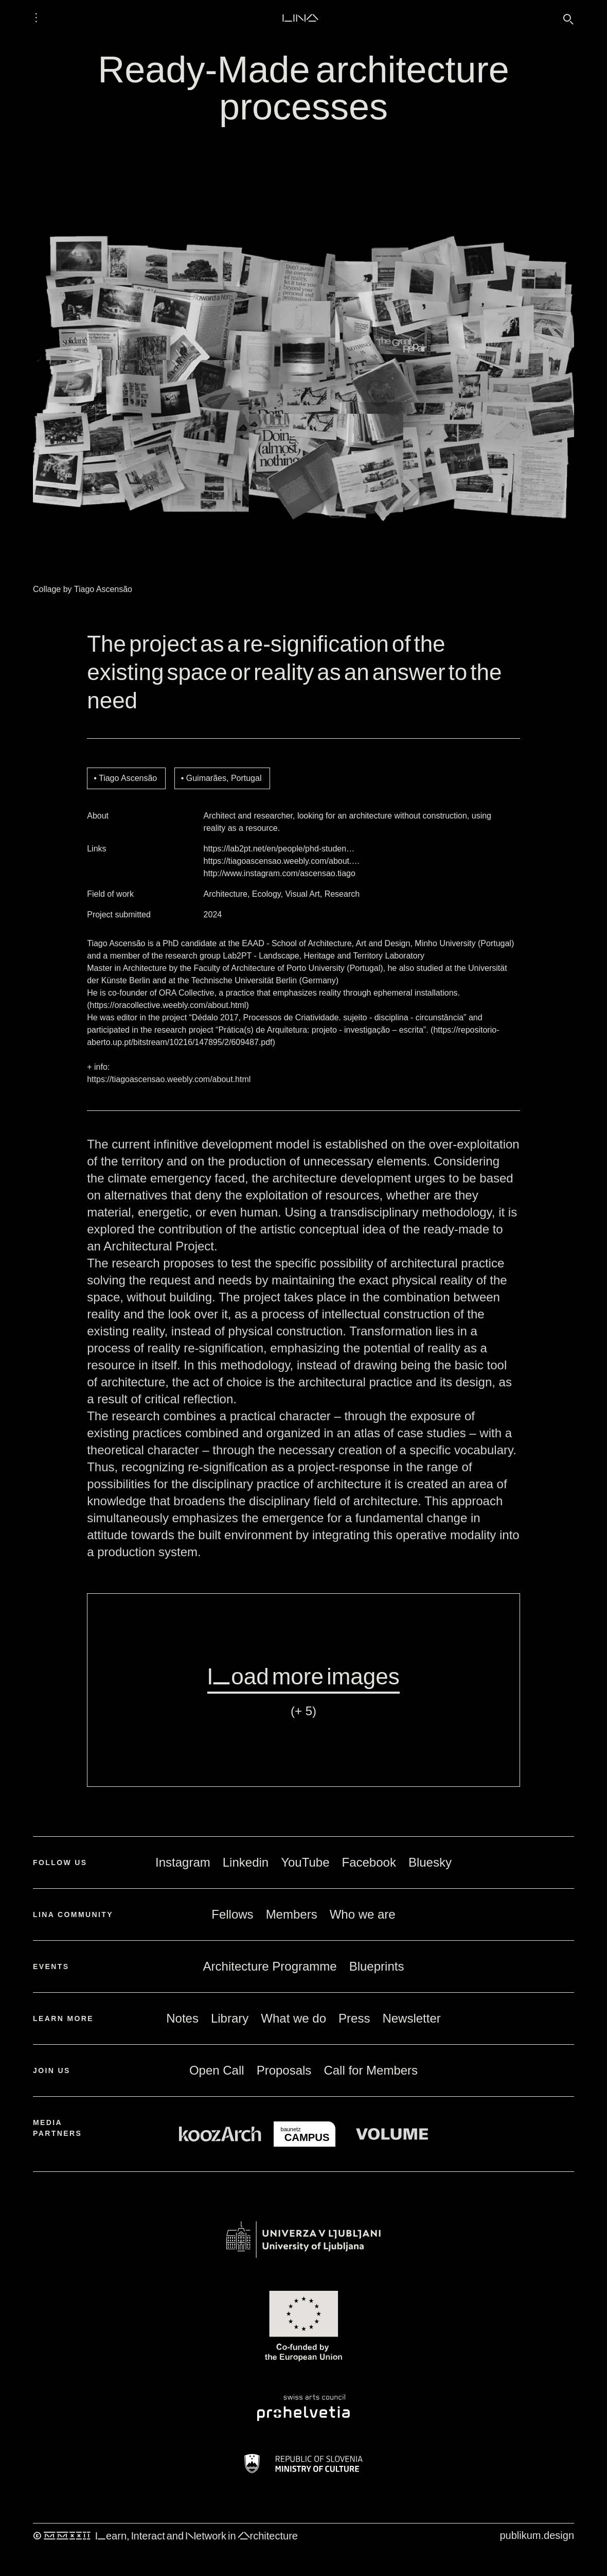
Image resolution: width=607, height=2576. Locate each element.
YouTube (305, 1862)
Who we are (363, 1914)
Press (354, 2018)
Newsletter (411, 2018)
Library (229, 2018)
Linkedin (246, 1862)
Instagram (182, 1862)
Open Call (216, 2070)
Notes (182, 2018)
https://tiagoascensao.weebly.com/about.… (282, 861)
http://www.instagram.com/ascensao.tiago (279, 873)
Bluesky (430, 1862)
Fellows (232, 1914)
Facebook (369, 1862)
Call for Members (371, 2070)
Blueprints (376, 1966)
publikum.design (536, 2535)
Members (291, 1914)
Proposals (284, 2070)
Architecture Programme (270, 1966)
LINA (300, 17)
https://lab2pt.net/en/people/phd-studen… (279, 848)
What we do (293, 2018)
